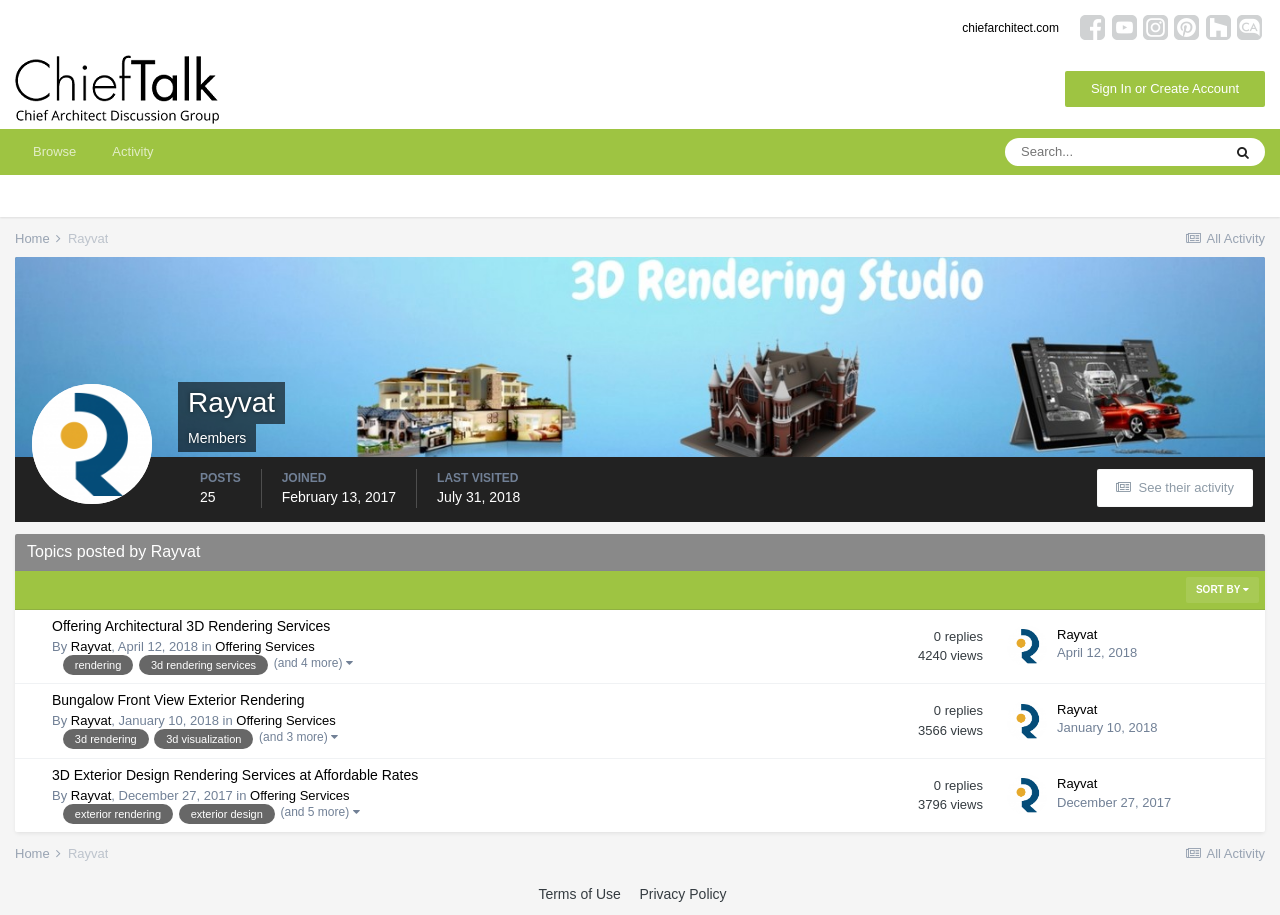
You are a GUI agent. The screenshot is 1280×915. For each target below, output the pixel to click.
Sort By (1222, 589)
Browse (54, 151)
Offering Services (264, 646)
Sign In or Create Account (1165, 88)
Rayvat (91, 646)
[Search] (1113, 152)
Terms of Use (579, 894)
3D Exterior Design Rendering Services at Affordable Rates (235, 775)
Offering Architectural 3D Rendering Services (191, 626)
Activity (132, 151)
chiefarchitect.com (1010, 28)
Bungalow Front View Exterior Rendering (178, 700)
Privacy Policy (682, 894)
